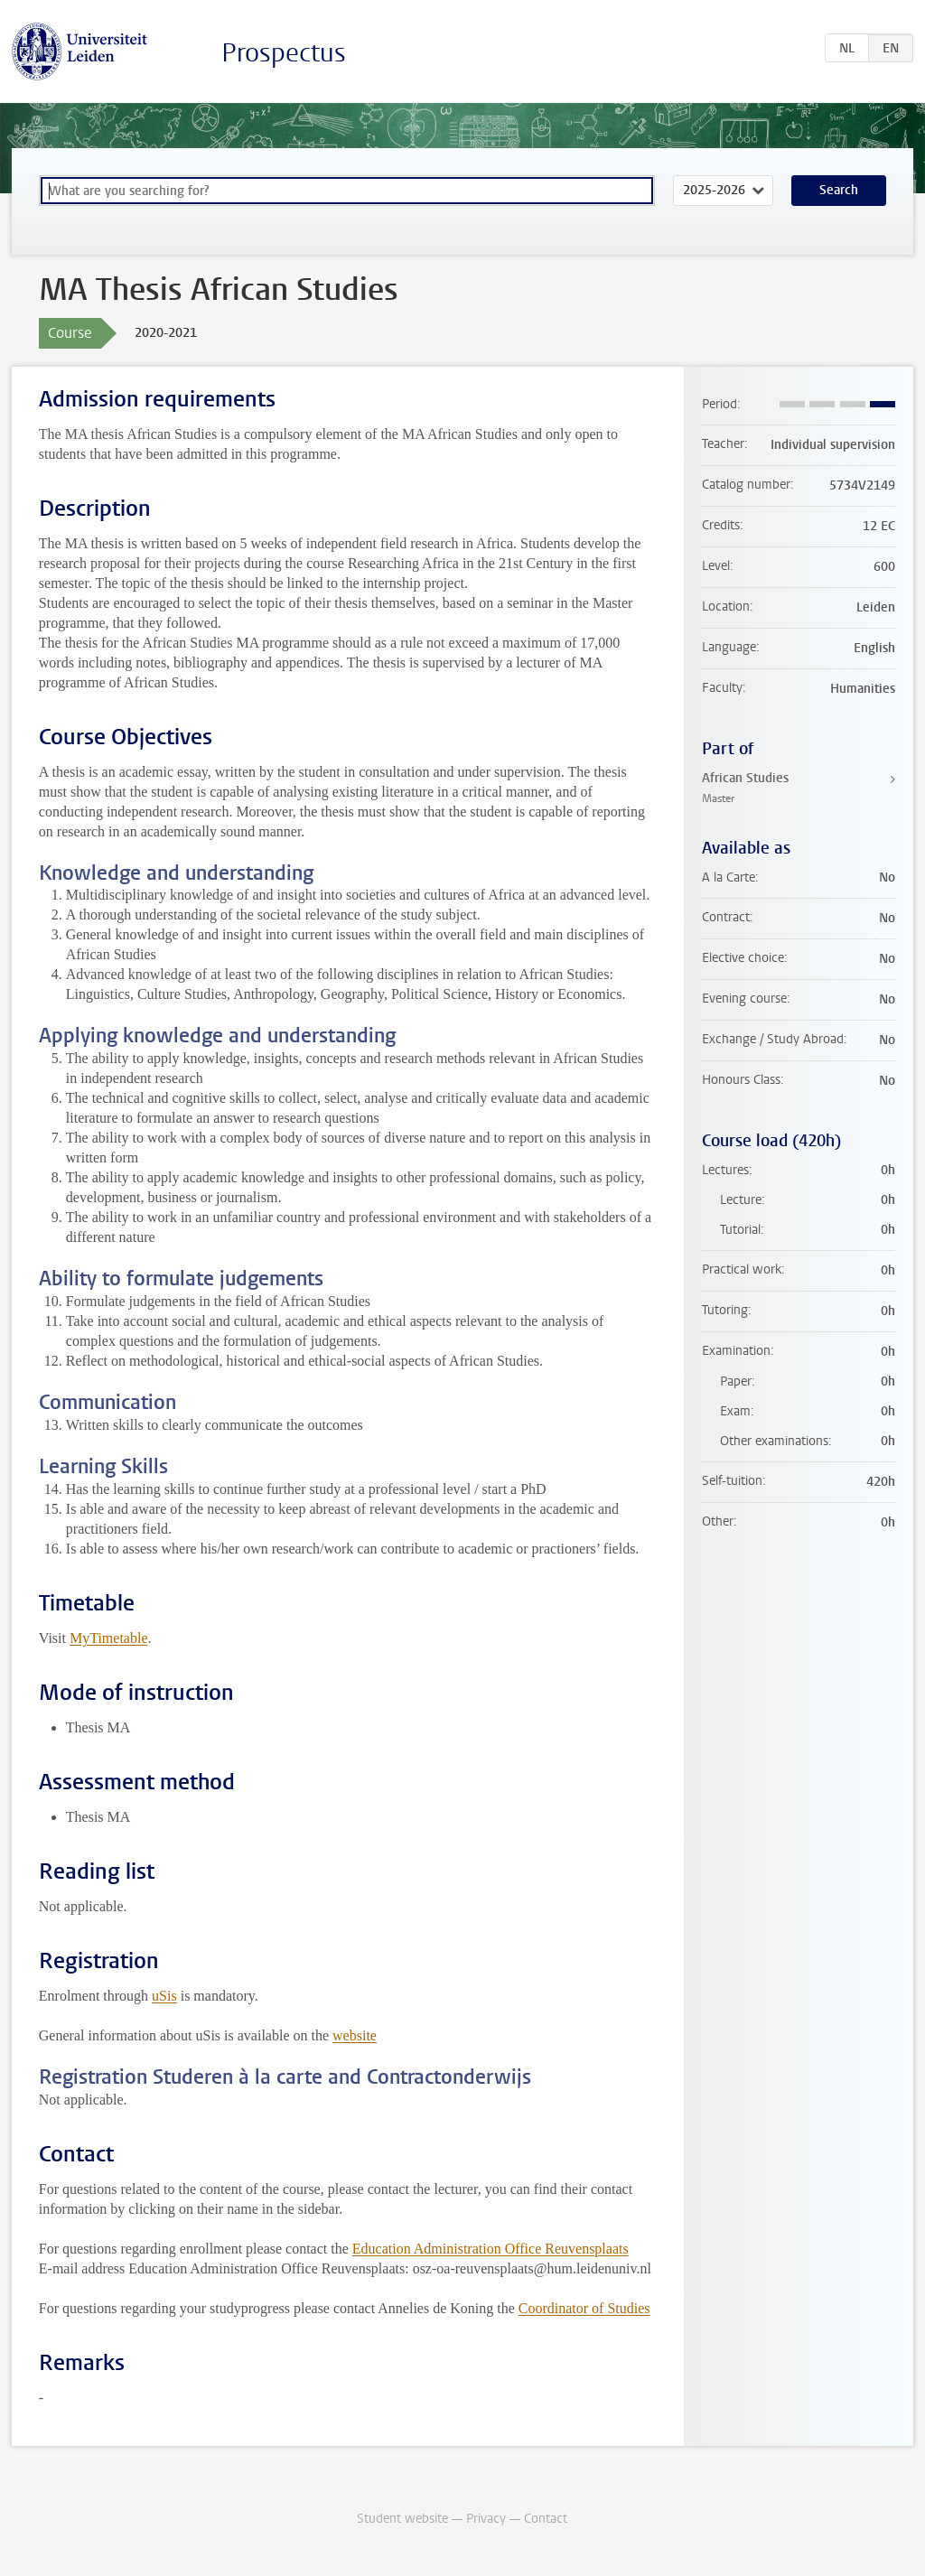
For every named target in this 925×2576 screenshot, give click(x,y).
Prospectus (283, 53)
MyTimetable (109, 1638)
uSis (164, 1995)
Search (838, 190)
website (354, 2035)
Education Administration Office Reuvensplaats (490, 2248)
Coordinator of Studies (584, 2308)
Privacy (486, 2518)
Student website (402, 2518)
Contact (545, 2518)
